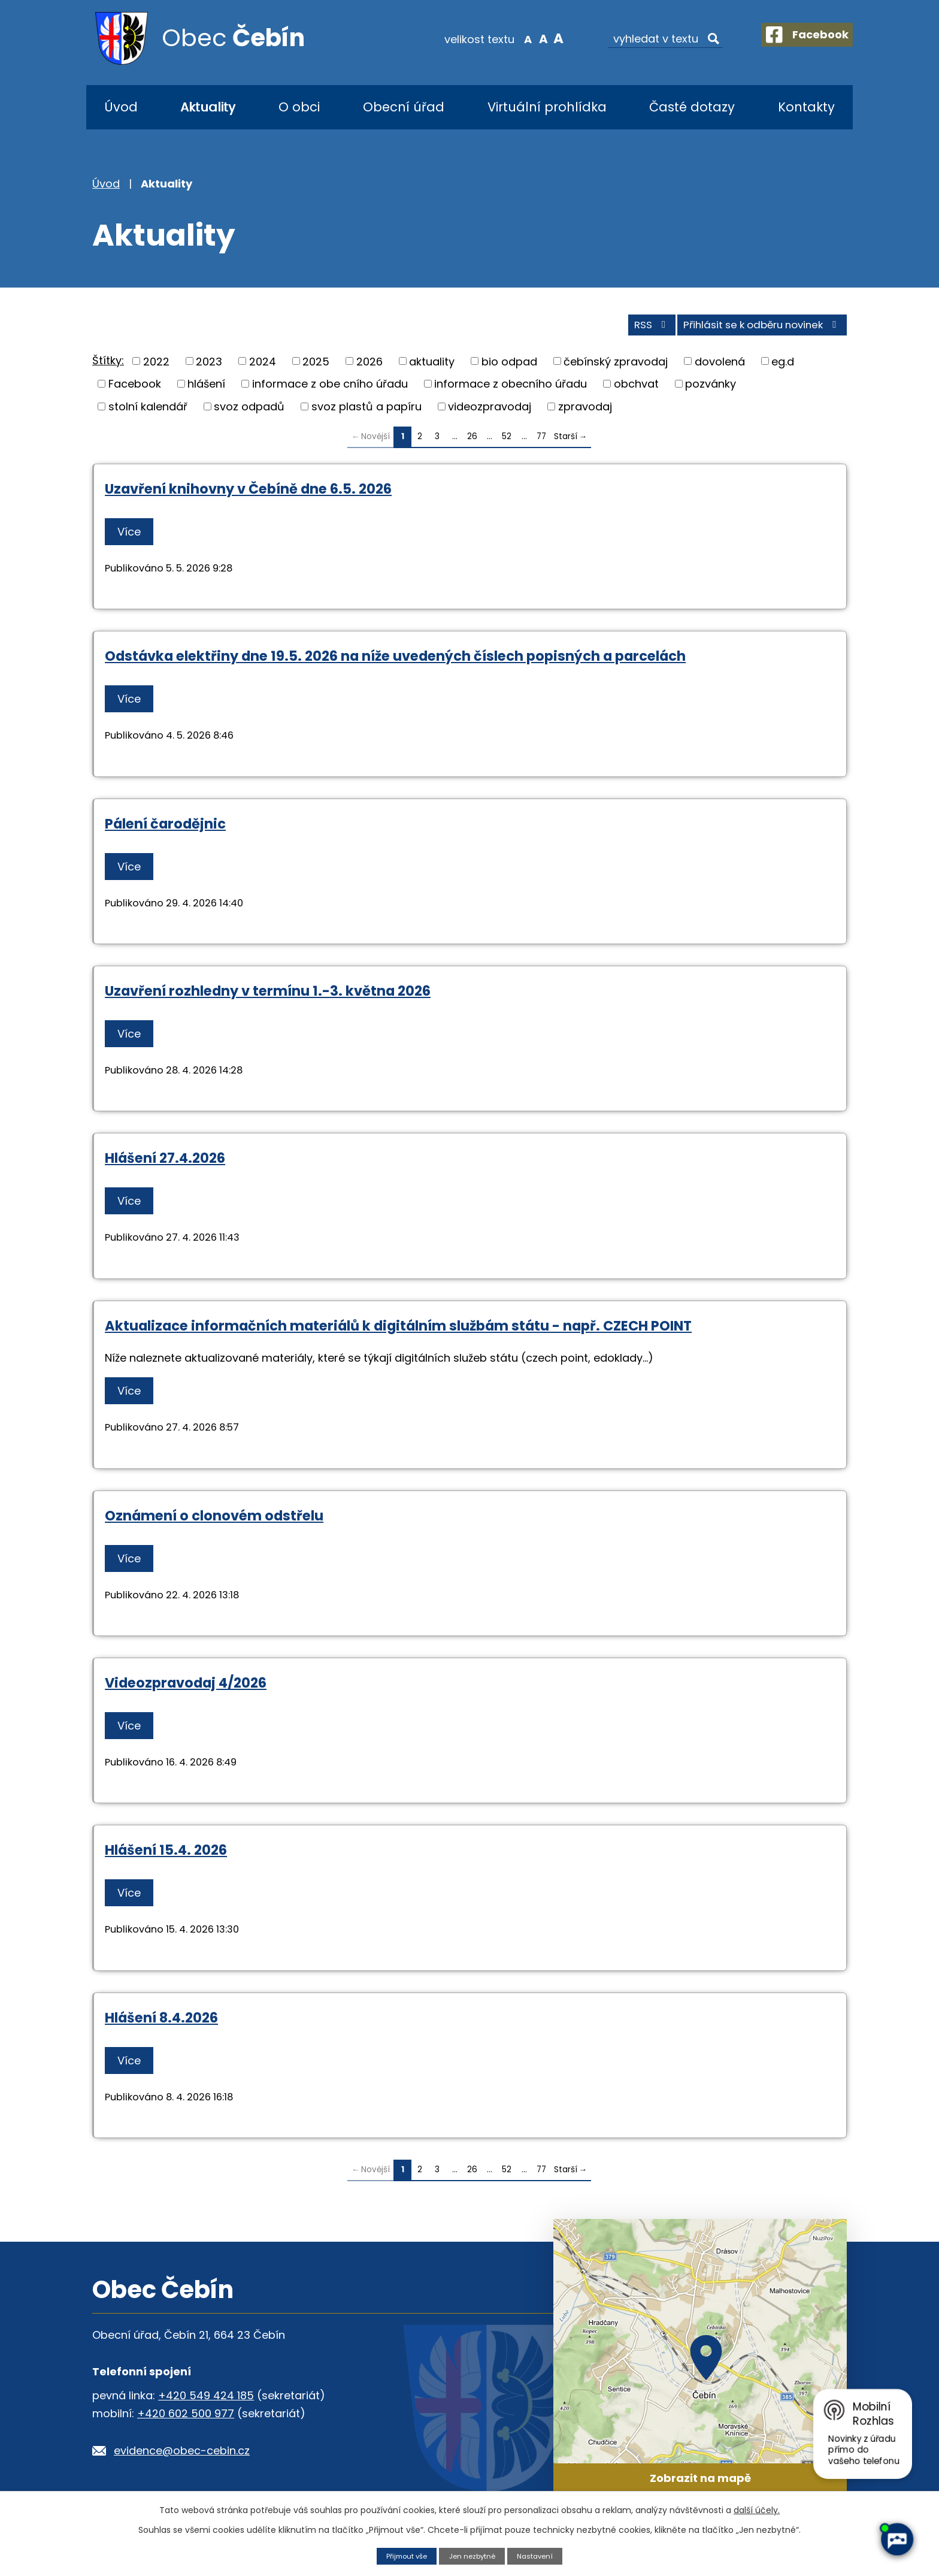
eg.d (782, 366)
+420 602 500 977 (185, 2419)
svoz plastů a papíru (366, 411)
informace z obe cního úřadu (330, 389)
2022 (156, 366)
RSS (633, 329)
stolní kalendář (147, 411)
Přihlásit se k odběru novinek (756, 329)
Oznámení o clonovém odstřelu (214, 1521)
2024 (262, 366)
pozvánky (710, 389)
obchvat (636, 389)
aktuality (432, 366)
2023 (209, 366)
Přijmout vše (401, 2555)
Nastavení (541, 2555)
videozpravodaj (489, 411)
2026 (369, 366)
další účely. (757, 2509)
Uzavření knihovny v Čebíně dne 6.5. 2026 (248, 494)
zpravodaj (585, 411)
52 (506, 442)
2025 (315, 366)
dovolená (720, 366)
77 (541, 442)
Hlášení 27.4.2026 (165, 1163)
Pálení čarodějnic (165, 829)
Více (132, 537)
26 (472, 442)
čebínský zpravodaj (616, 366)
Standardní (529, 38)
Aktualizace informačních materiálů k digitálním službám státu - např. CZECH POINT (398, 1331)
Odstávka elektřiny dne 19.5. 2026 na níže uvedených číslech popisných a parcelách (395, 662)
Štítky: (108, 365)
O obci (299, 107)
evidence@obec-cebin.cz (182, 2456)
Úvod (121, 107)
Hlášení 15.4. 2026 (166, 1855)
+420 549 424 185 (206, 2401)
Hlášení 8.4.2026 (161, 2023)
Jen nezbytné (473, 2555)
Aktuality (207, 107)
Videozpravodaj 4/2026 (185, 1688)
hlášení (206, 389)
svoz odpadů (249, 411)
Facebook (134, 389)
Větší (544, 38)
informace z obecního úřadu (510, 389)
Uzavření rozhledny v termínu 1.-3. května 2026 (268, 996)
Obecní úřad (403, 107)
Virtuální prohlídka (547, 107)
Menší (514, 38)
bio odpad (509, 366)
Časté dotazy (692, 107)
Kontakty (806, 107)
